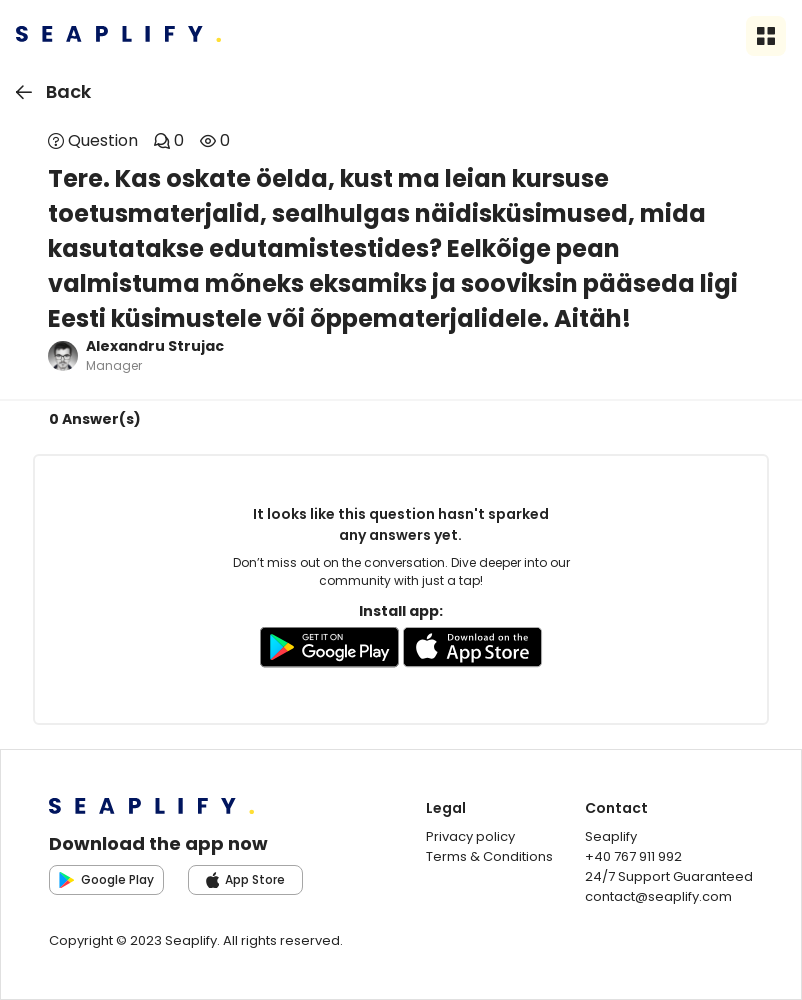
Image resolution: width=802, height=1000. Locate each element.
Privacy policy (470, 836)
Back (49, 92)
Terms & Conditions (489, 856)
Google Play (106, 879)
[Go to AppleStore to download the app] (473, 651)
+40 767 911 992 (633, 856)
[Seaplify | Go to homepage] (118, 36)
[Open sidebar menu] (766, 36)
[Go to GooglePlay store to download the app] (329, 651)
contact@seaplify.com (658, 896)
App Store (246, 879)
